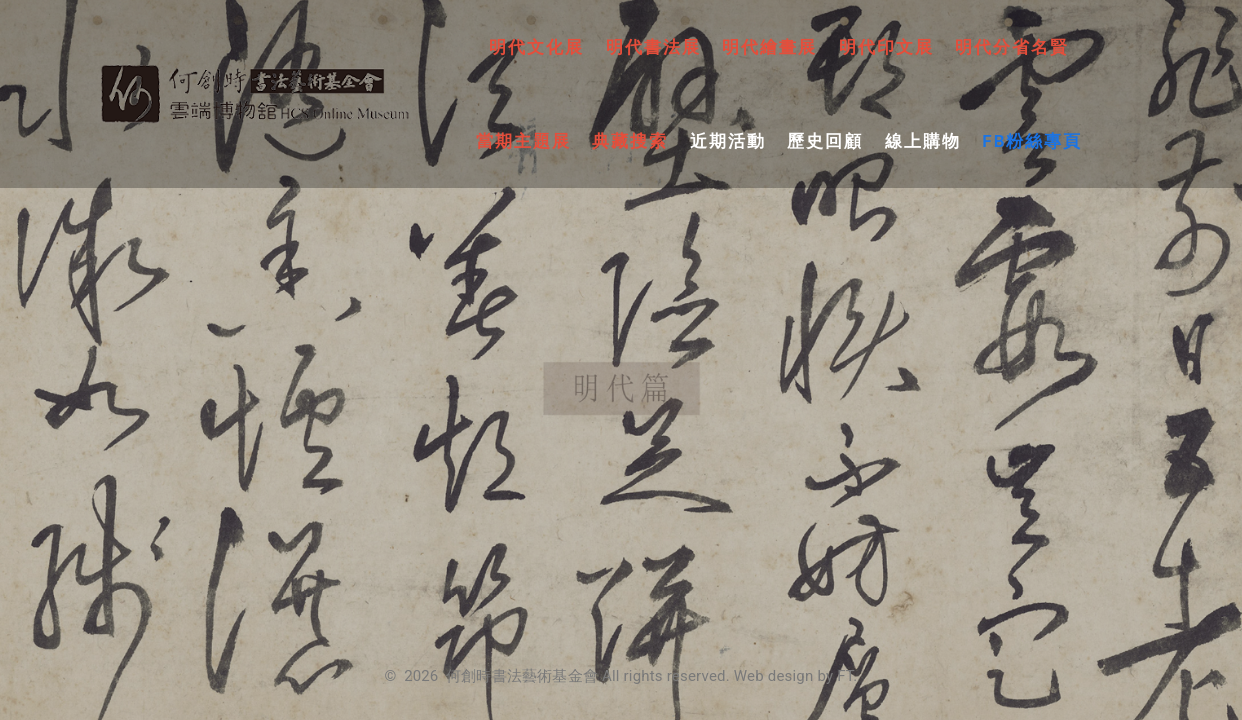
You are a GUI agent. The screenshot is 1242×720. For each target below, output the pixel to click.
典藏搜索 (630, 141)
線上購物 (923, 141)
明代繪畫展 (769, 47)
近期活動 (728, 141)
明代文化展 (536, 47)
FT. (847, 676)
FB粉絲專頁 (1032, 141)
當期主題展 (523, 141)
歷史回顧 (825, 141)
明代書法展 (653, 47)
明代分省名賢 (1012, 47)
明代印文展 (886, 47)
